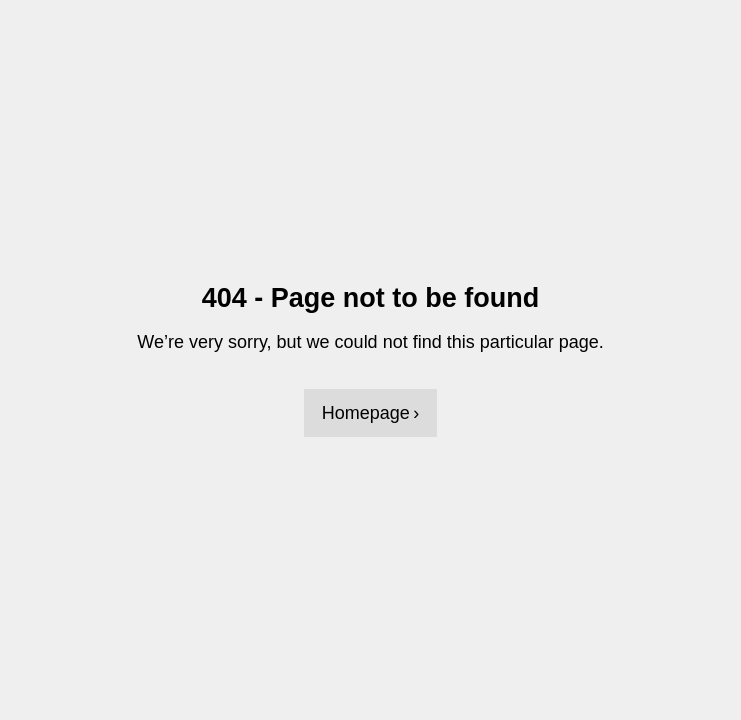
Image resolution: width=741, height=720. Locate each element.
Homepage (366, 413)
